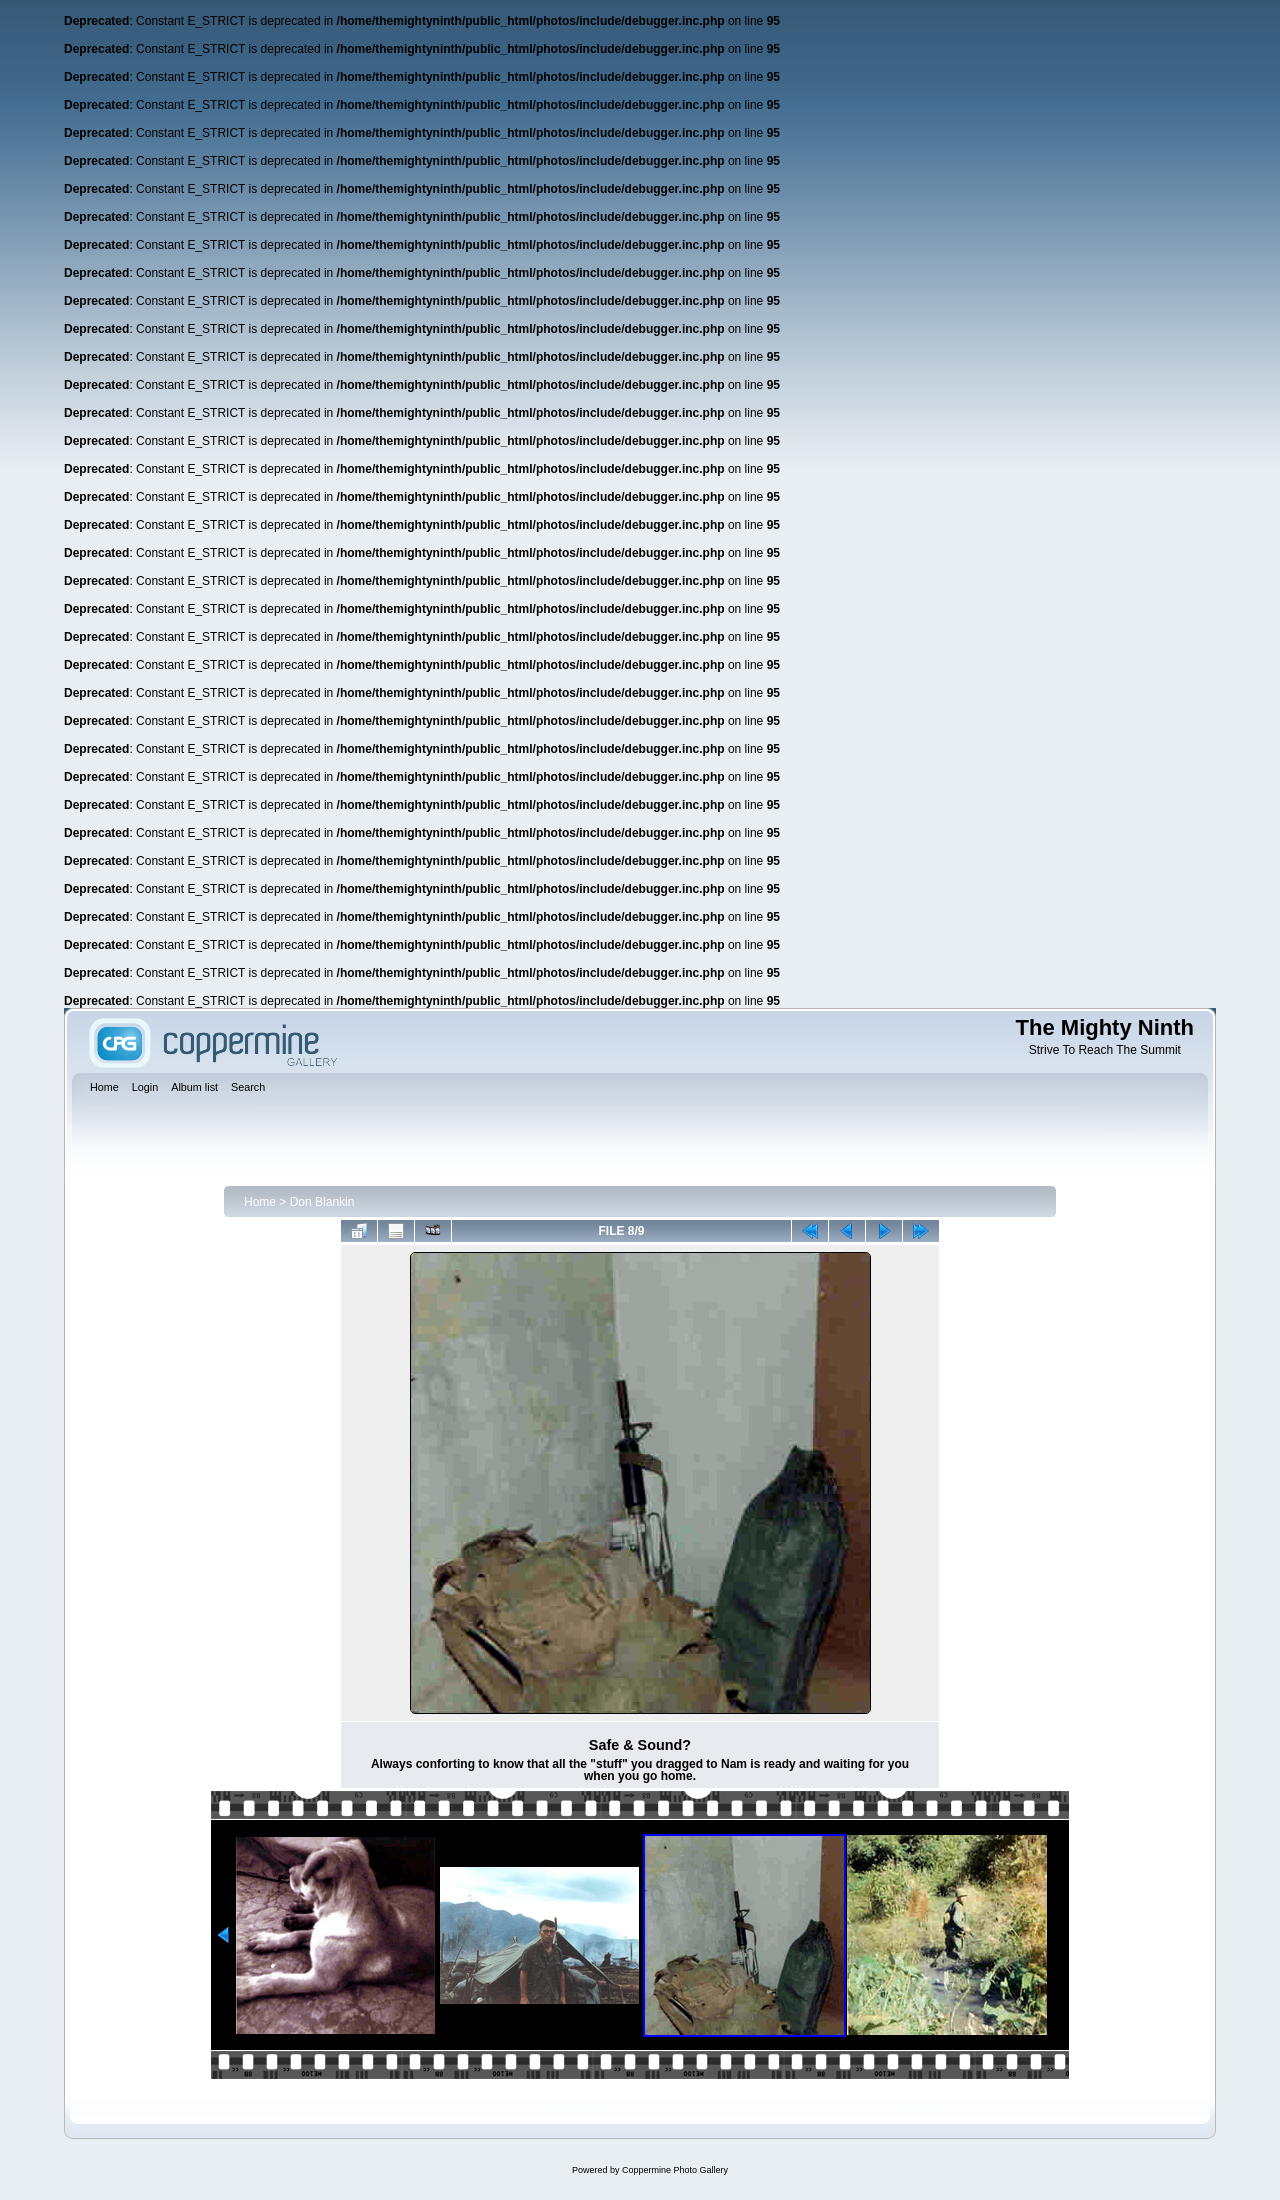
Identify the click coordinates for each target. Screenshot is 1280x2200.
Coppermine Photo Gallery (675, 2170)
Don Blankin (322, 1202)
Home (260, 1202)
